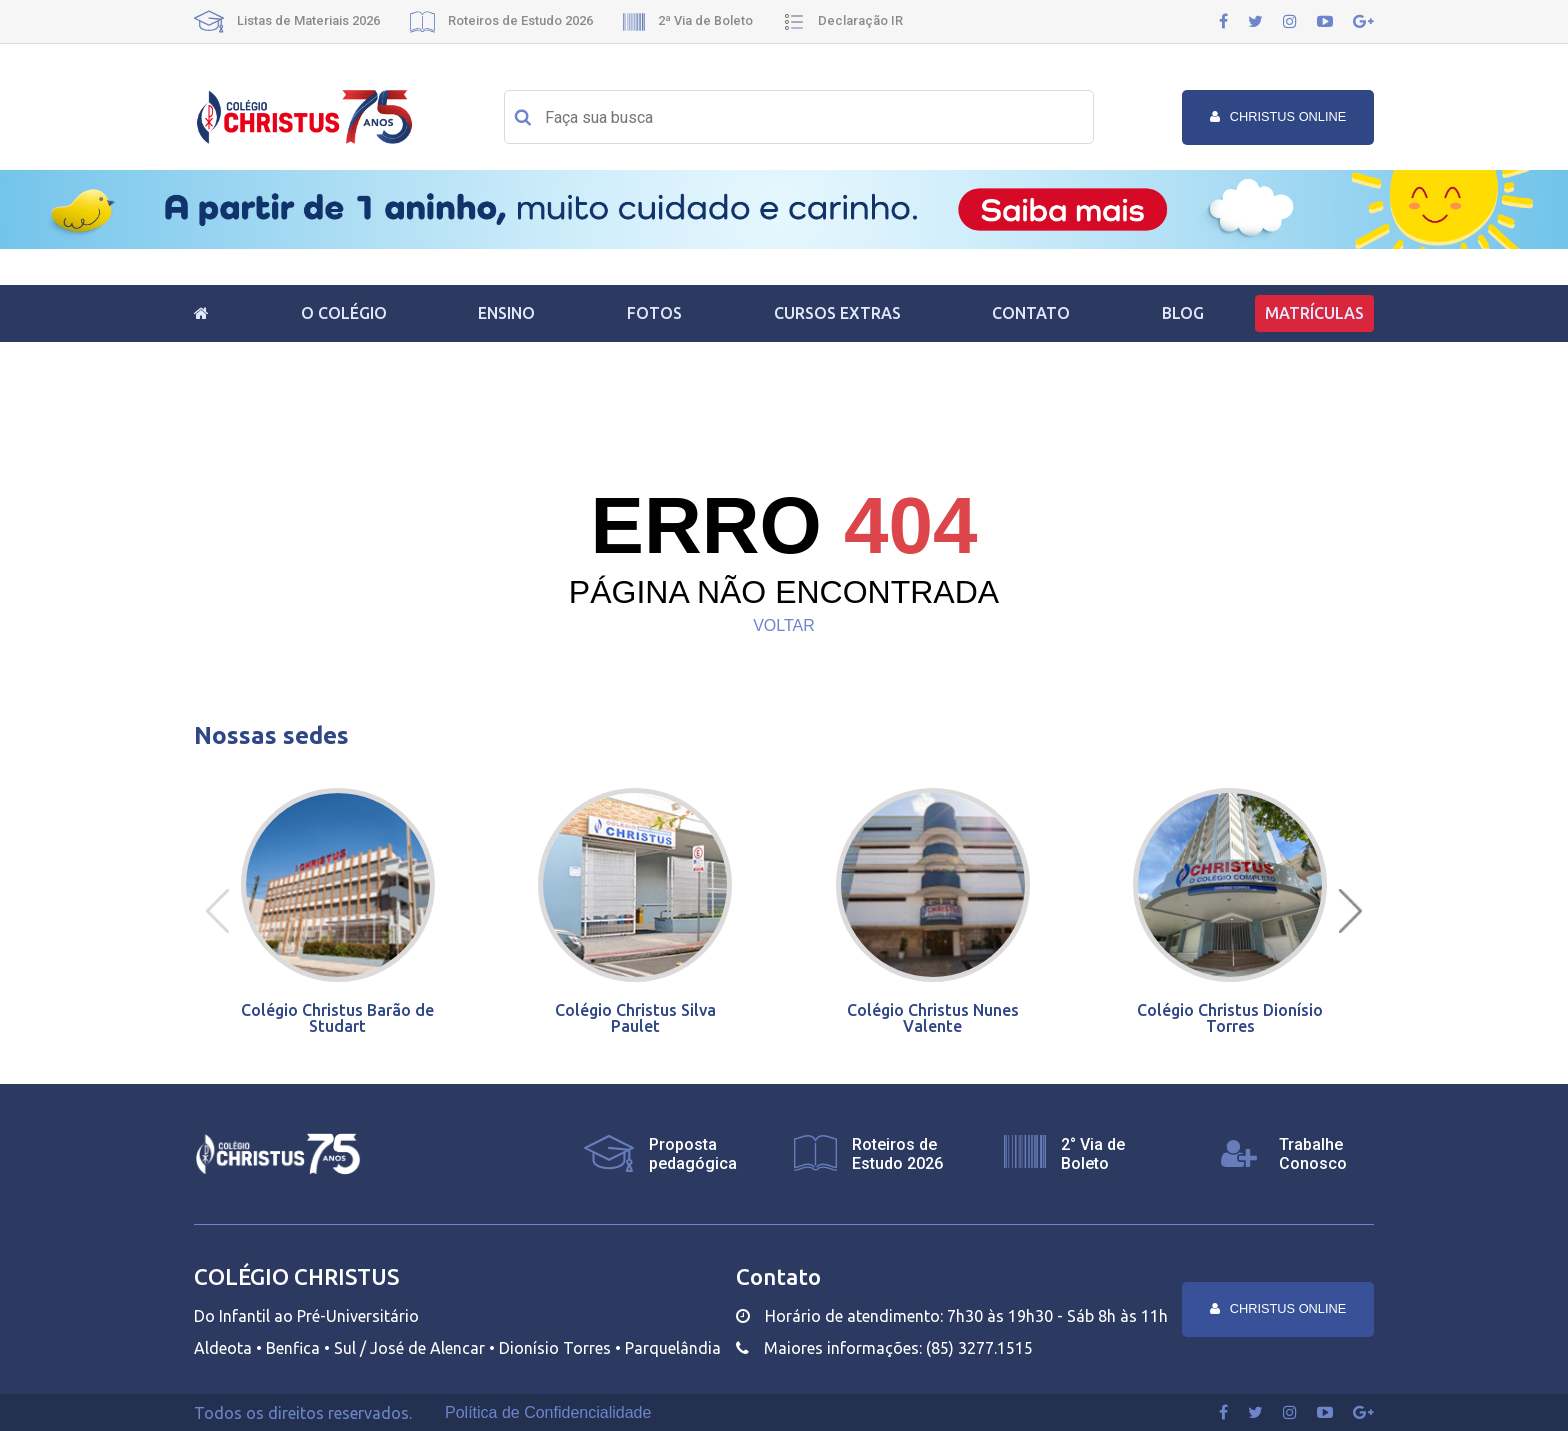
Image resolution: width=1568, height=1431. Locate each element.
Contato (1031, 313)
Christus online (1278, 116)
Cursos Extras (837, 313)
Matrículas (1314, 313)
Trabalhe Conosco (1313, 1154)
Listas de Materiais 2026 (287, 20)
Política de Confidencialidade (548, 1413)
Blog (1183, 313)
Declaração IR (843, 20)
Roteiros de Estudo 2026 (501, 20)
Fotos (654, 313)
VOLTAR (784, 625)
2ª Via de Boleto (688, 20)
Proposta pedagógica (693, 1154)
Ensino (506, 313)
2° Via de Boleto (1093, 1154)
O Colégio (344, 313)
